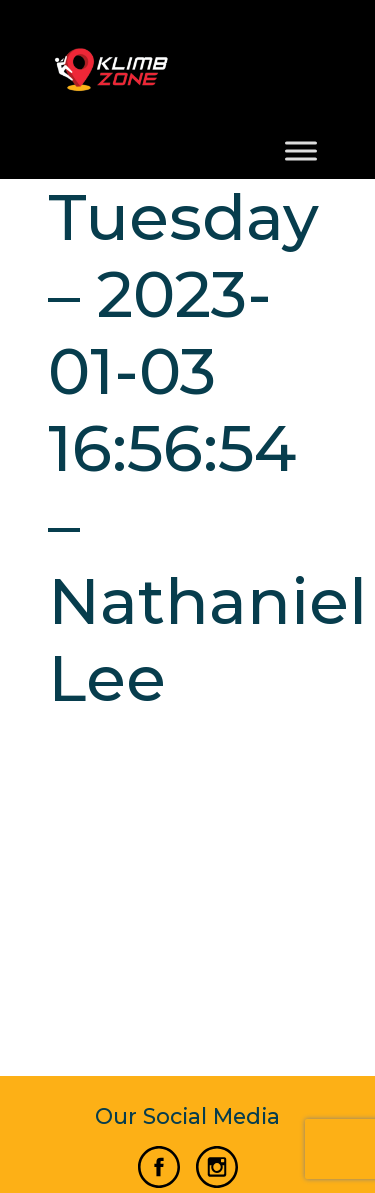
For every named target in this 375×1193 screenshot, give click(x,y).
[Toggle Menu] (301, 151)
